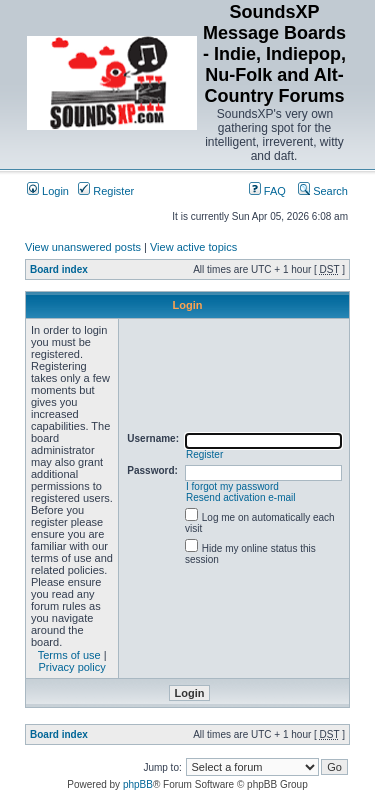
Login (48, 191)
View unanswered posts (83, 247)
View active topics (193, 247)
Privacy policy (72, 667)
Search (323, 191)
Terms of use (69, 655)
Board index (59, 269)
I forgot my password (232, 486)
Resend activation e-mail (241, 497)
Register (106, 191)
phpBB (138, 784)
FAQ (267, 191)
